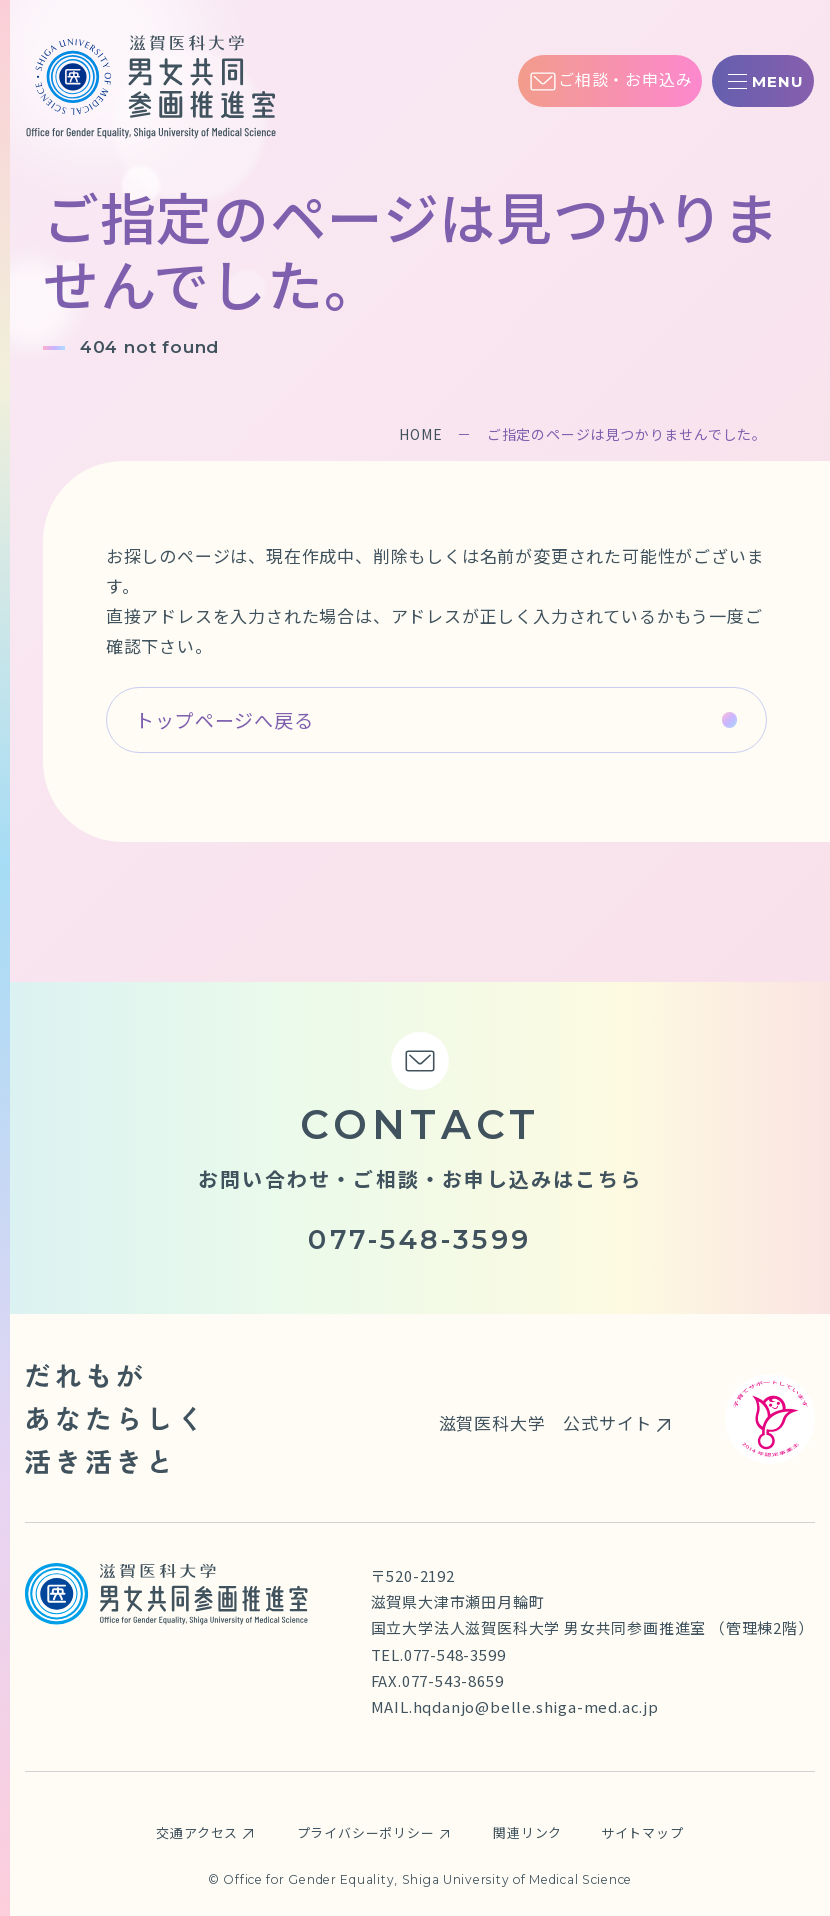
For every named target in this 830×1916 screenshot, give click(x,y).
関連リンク (528, 1832)
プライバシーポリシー (366, 1832)
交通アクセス (197, 1832)
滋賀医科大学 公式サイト (545, 1422)
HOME (420, 434)
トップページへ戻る (224, 719)
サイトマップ (642, 1832)
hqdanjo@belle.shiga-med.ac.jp (536, 1706)
